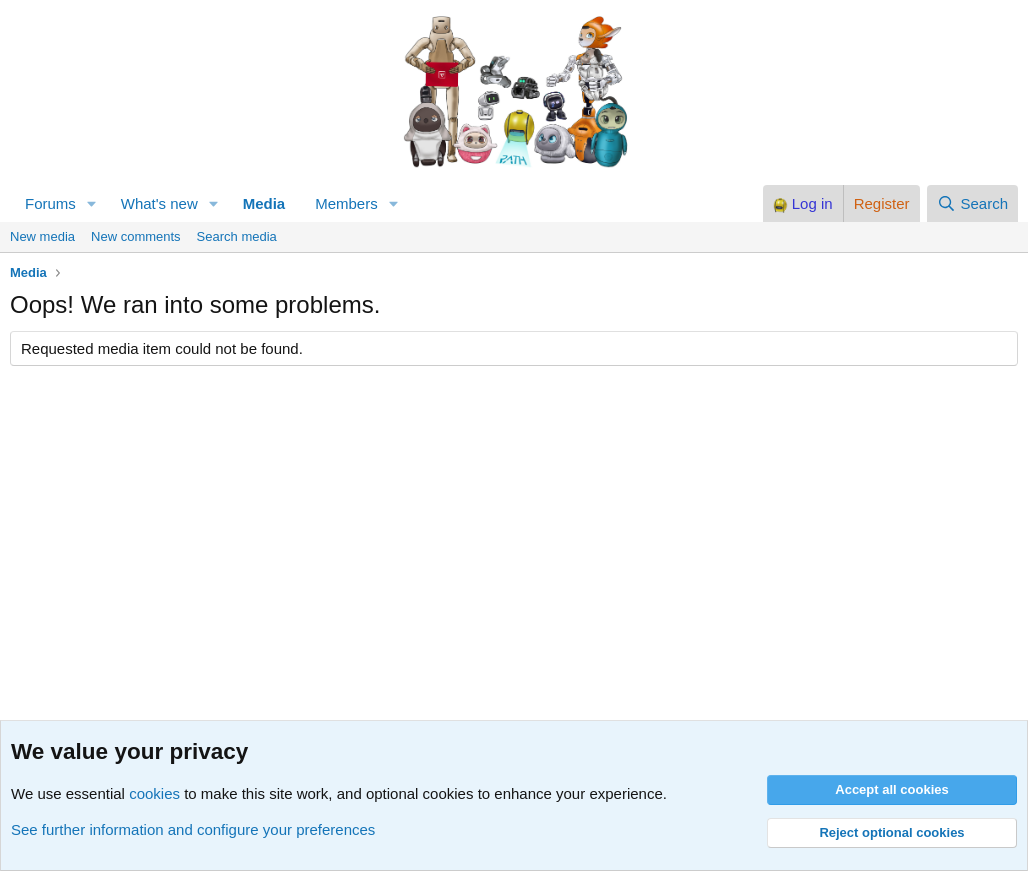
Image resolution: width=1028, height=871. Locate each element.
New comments (136, 236)
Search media (237, 236)
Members (346, 203)
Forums (50, 203)
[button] (92, 203)
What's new (159, 203)
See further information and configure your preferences (193, 829)
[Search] (972, 203)
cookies (154, 793)
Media (264, 203)
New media (42, 236)
